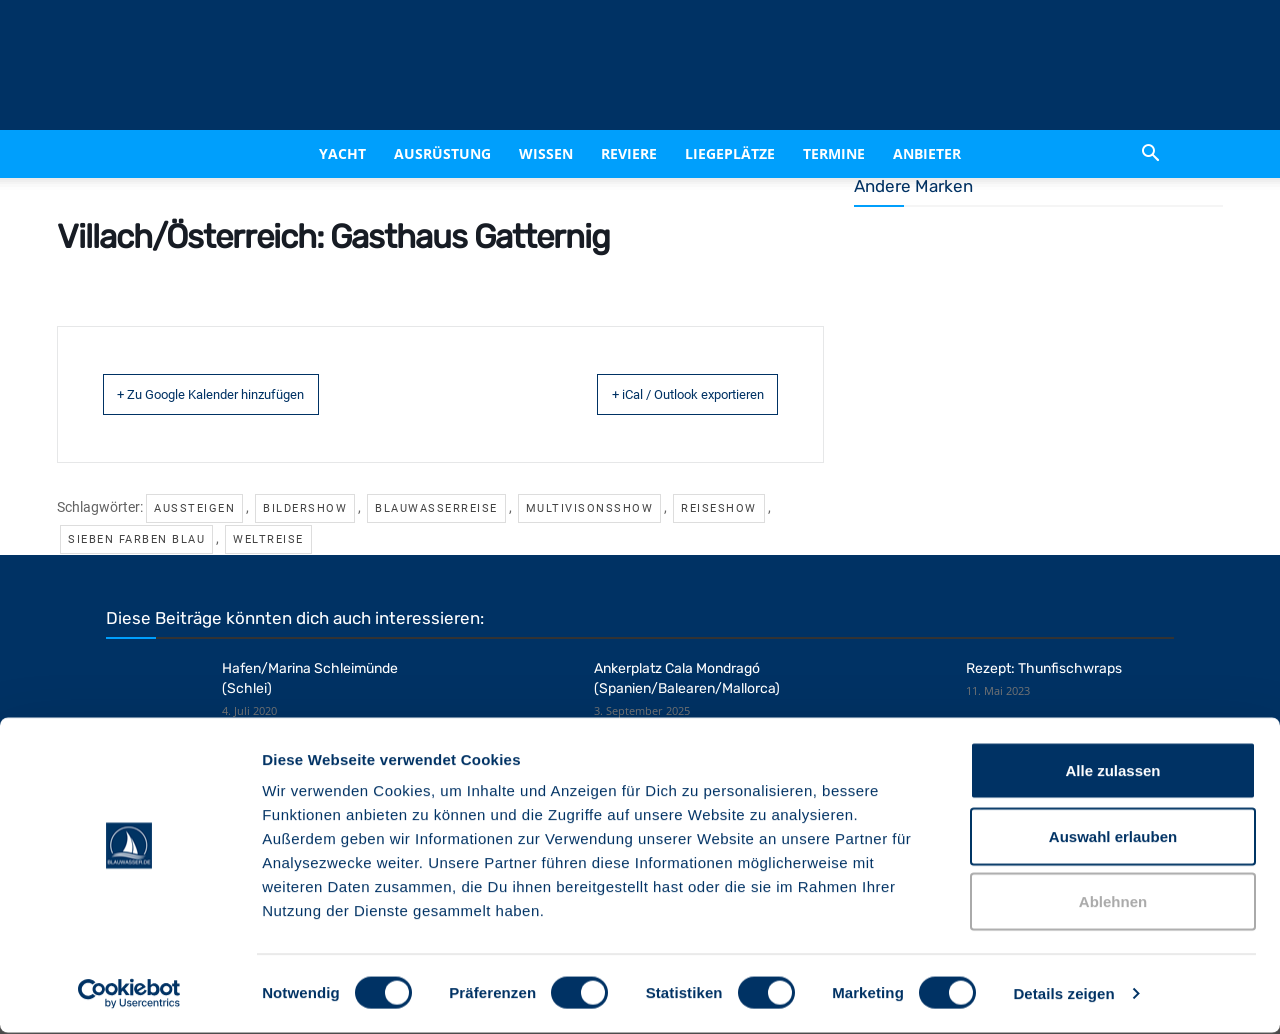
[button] (1150, 154)
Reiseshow (719, 507)
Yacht (342, 153)
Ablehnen (1113, 902)
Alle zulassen (1112, 771)
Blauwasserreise (436, 507)
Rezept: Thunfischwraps (1044, 667)
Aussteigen (194, 507)
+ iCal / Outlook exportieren (656, 394)
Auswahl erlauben (1113, 837)
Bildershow (305, 507)
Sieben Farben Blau (136, 538)
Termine (834, 153)
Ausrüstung (442, 153)
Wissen (546, 153)
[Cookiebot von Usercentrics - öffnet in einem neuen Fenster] (129, 995)
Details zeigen (1063, 994)
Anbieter (927, 153)
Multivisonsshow (590, 507)
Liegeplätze (730, 153)
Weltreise (268, 538)
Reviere (629, 153)
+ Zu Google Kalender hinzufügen (242, 394)
